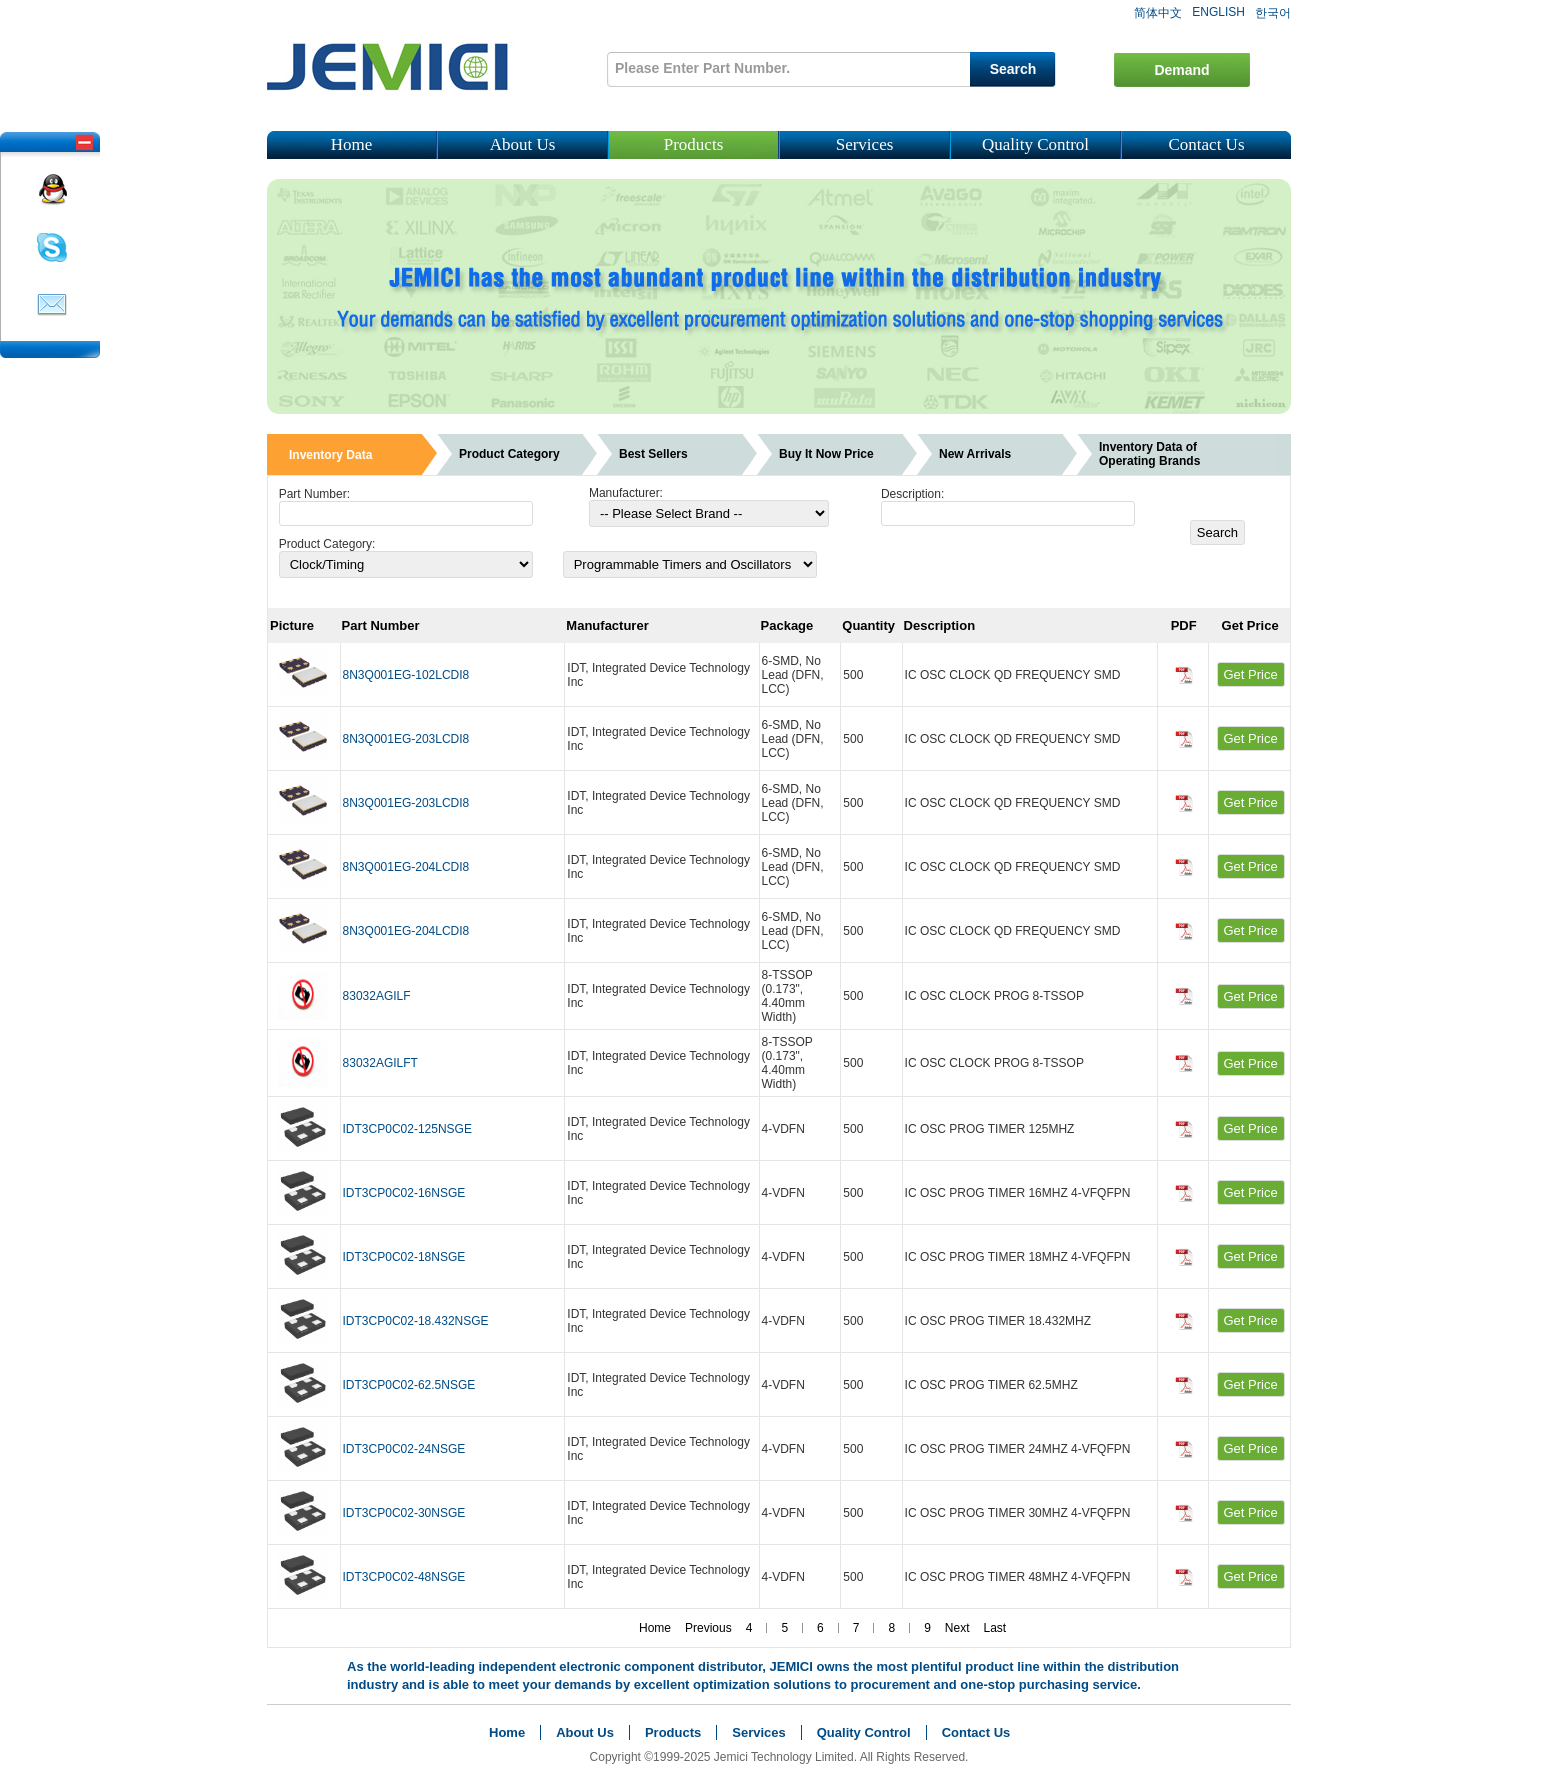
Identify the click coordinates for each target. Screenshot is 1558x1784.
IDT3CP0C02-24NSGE (404, 1449)
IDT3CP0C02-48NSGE (404, 1577)
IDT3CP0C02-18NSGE (404, 1257)
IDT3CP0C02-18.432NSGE (416, 1321)
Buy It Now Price (826, 454)
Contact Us (1206, 144)
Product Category (509, 454)
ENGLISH (1218, 12)
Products (694, 144)
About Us (523, 144)
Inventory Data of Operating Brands (1149, 454)
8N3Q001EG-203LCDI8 (406, 739)
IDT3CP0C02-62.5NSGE (409, 1385)
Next (957, 1628)
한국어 (1273, 13)
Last (995, 1628)
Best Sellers (653, 454)
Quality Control (1035, 144)
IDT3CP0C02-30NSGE (404, 1513)
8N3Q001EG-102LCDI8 (406, 675)
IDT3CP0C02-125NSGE (407, 1129)
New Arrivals (975, 454)
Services (865, 144)
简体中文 (1158, 13)
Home (352, 144)
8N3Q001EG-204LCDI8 (406, 867)
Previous (708, 1628)
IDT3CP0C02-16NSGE (404, 1193)
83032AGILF (377, 996)
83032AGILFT (380, 1063)
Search (1013, 69)
